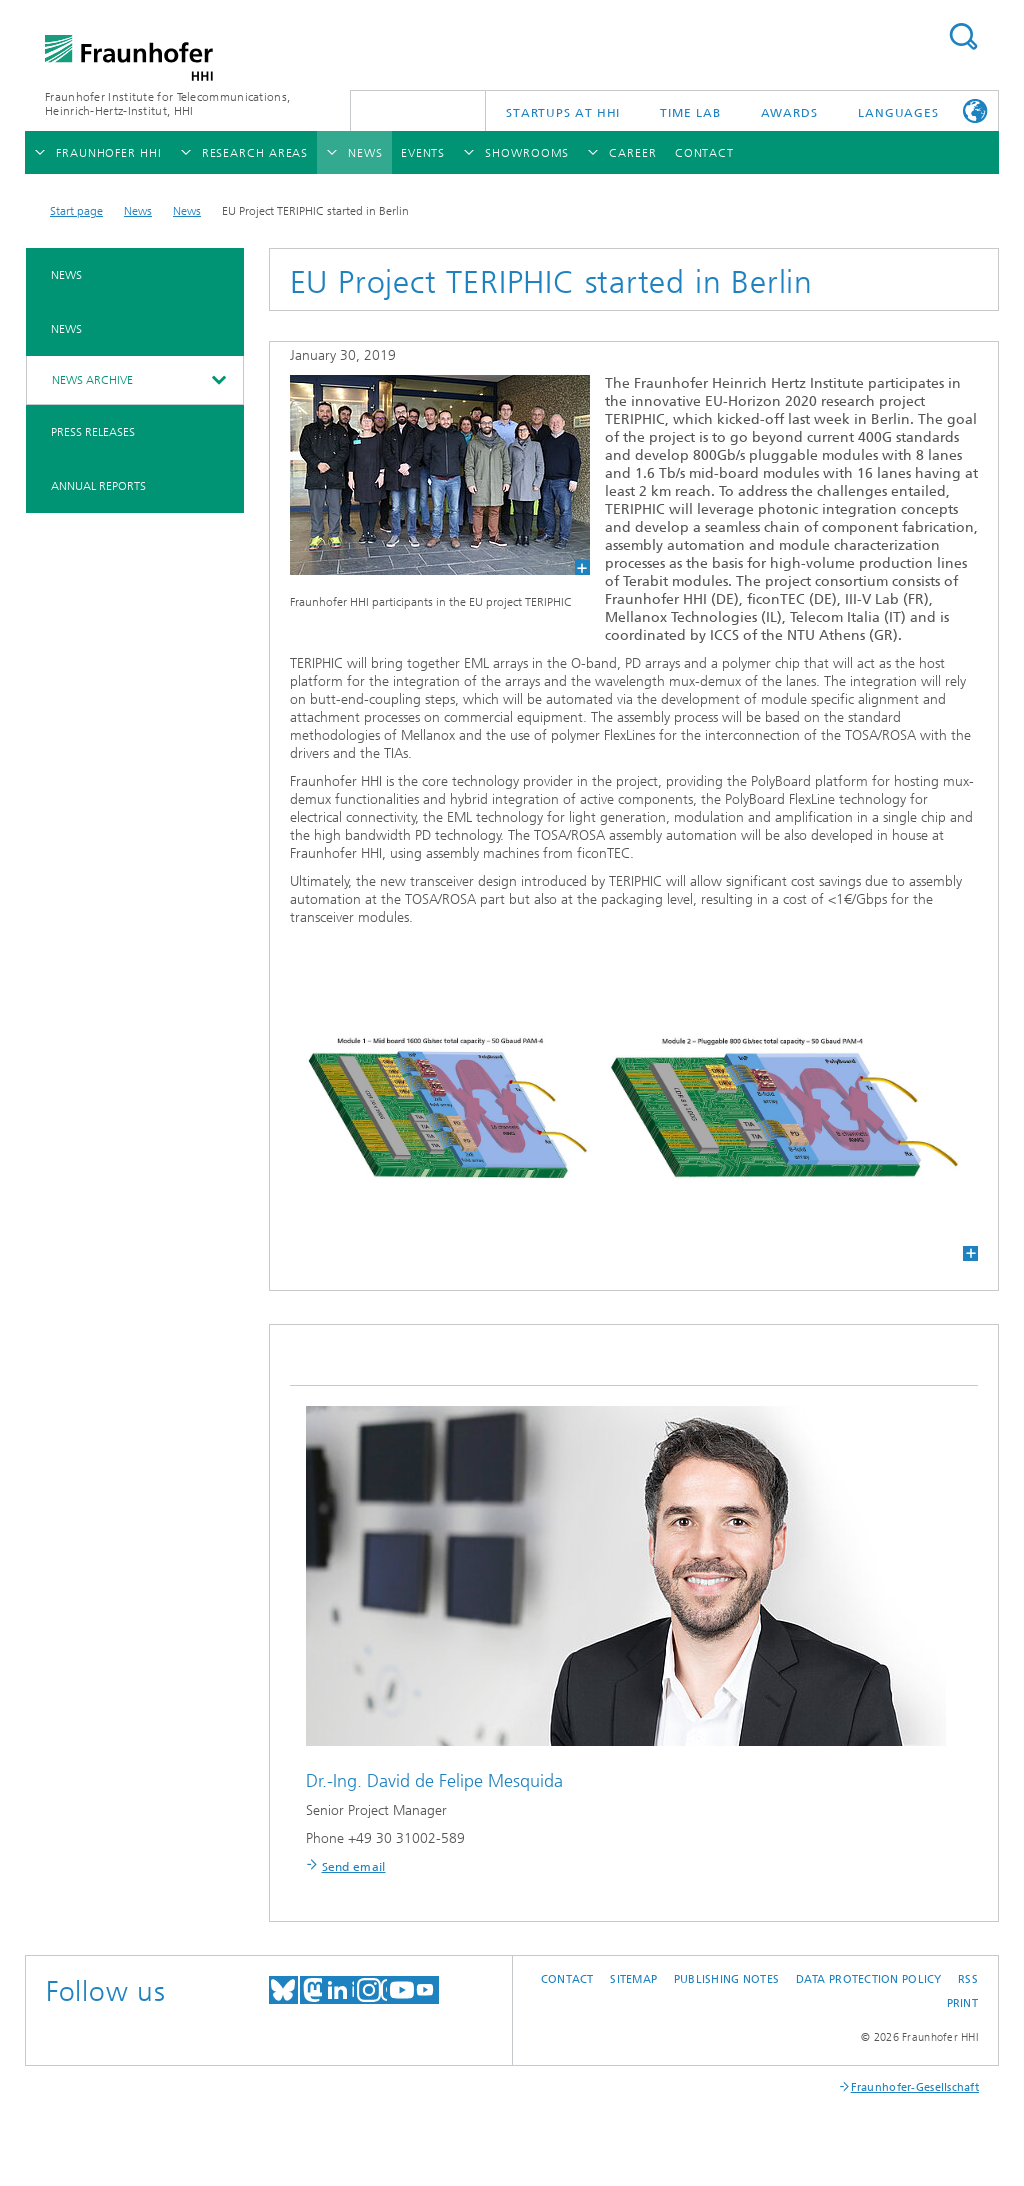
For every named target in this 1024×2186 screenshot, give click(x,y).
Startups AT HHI (563, 113)
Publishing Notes (726, 1979)
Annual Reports (98, 486)
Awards (789, 113)
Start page (76, 211)
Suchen (963, 36)
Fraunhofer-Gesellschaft (915, 2087)
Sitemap (633, 1979)
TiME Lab (690, 113)
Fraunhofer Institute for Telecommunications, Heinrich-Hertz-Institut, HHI (167, 104)
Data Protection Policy (869, 1979)
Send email (354, 1867)
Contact (567, 1979)
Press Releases (93, 432)
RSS (968, 1979)
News (138, 211)
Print (962, 2003)
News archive (92, 380)
